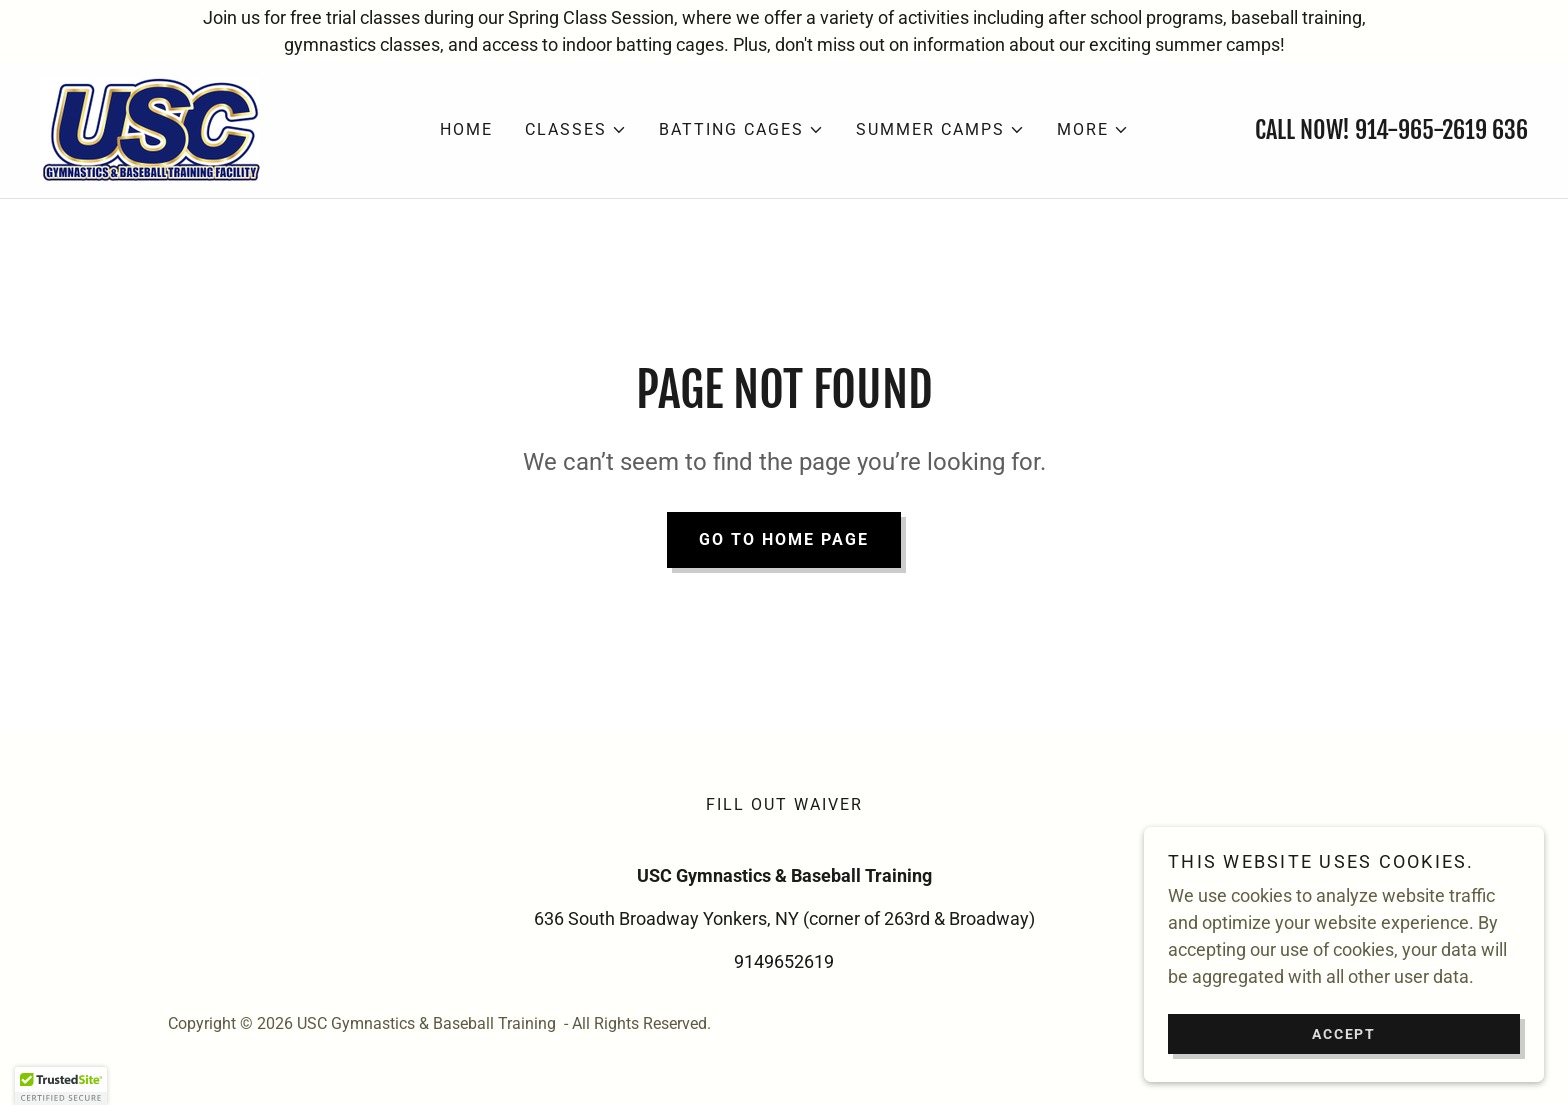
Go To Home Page (784, 539)
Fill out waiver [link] (784, 804)
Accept (1344, 1033)
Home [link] (466, 129)
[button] (576, 130)
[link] (150, 128)
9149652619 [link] (784, 961)
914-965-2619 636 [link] (1441, 130)
